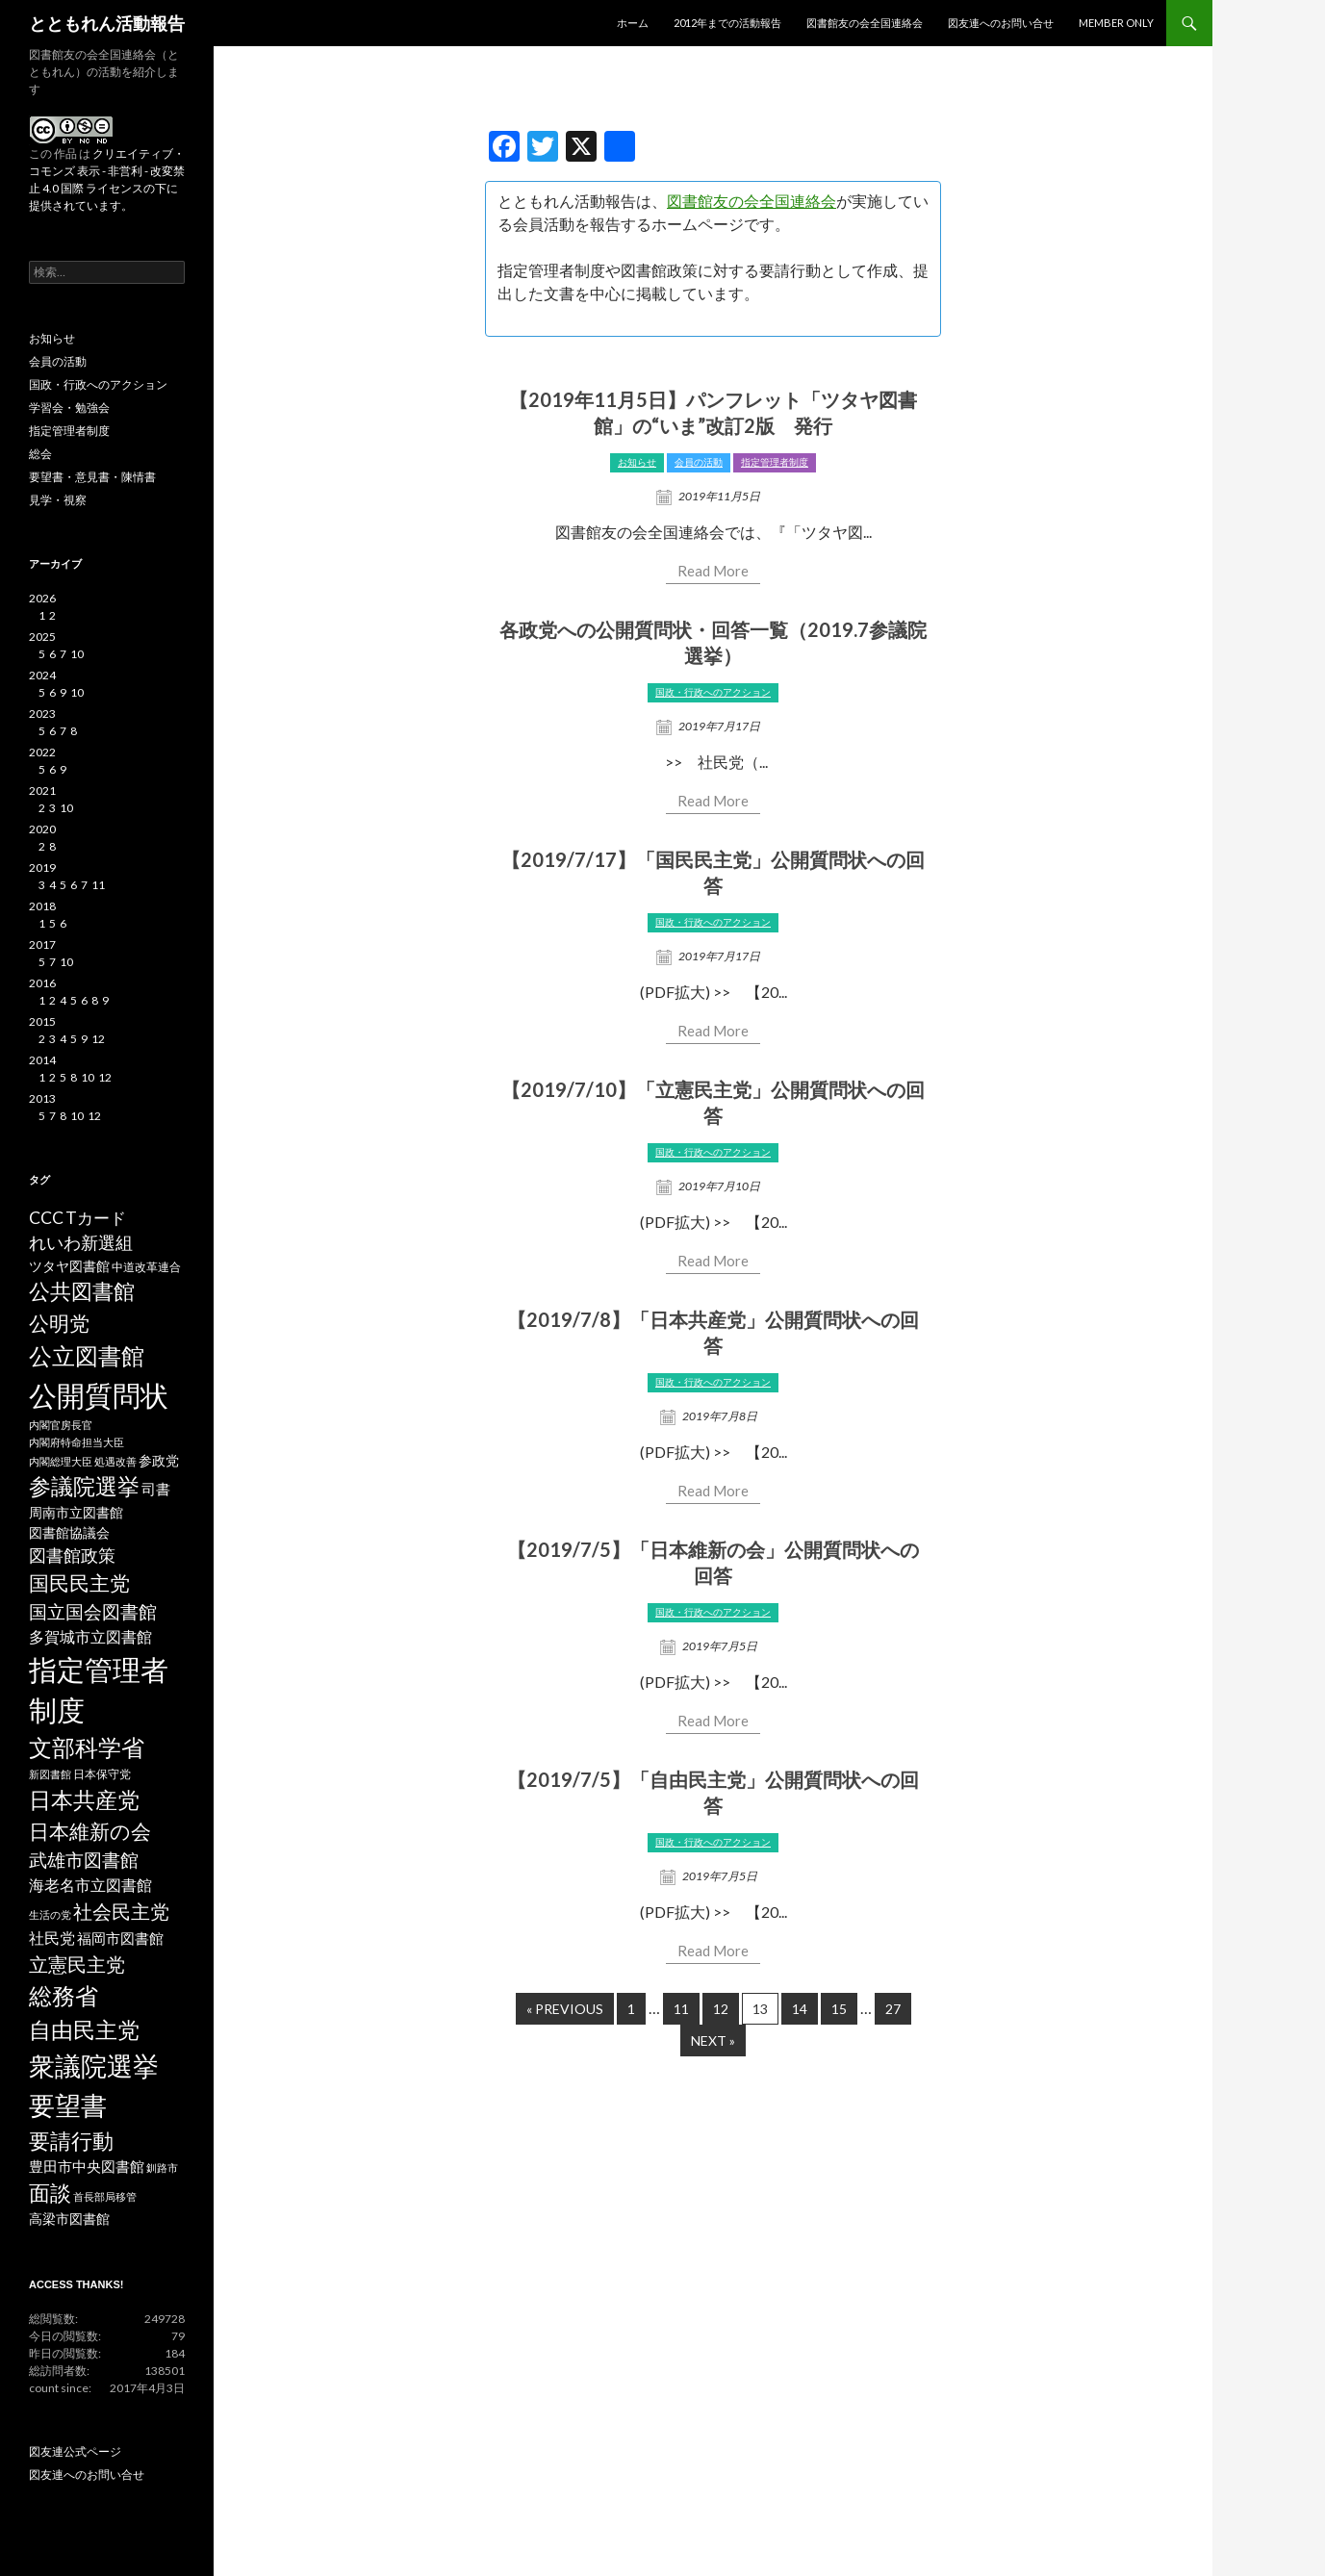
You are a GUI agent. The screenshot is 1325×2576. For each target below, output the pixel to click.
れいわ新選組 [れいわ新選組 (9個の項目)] (81, 1243)
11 (681, 2009)
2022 (42, 752)
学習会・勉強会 (69, 407)
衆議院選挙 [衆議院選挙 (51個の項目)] (94, 2065)
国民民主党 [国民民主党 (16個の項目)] (79, 1582)
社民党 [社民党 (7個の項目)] (52, 1937)
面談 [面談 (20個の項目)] (50, 2193)
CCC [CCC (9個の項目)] (46, 1218)
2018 (42, 906)
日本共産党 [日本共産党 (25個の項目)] (84, 1799)
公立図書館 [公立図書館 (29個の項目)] (86, 1355)
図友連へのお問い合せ (1001, 22)
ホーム (633, 22)
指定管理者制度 (774, 462)
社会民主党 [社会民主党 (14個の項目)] (121, 1911)
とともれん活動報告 (107, 23)
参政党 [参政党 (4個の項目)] (159, 1460)
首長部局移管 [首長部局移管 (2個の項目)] (105, 2196)
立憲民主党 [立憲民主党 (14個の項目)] (77, 1964)
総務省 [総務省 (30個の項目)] (63, 1995)
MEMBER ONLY (1116, 22)
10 (77, 654)
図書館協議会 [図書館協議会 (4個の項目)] (69, 1533)
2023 (42, 713)
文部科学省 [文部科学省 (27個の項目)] (86, 1747)
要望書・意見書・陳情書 (92, 477)
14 (799, 2009)
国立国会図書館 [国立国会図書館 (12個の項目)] (93, 1611)
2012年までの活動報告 (727, 22)
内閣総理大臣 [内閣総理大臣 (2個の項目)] (60, 1461)
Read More (713, 570)
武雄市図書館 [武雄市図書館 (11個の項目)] (84, 1860)
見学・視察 (58, 500)
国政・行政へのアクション (713, 692)
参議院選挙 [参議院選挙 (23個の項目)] (84, 1486)
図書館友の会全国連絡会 (864, 22)
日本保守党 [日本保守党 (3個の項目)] (102, 1774)
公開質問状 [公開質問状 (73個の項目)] (98, 1395)
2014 (42, 1060)
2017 (42, 944)
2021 (42, 790)
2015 (42, 1021)
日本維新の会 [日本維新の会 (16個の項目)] (90, 1831)
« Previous (564, 2009)
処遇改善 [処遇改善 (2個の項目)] (115, 1461)
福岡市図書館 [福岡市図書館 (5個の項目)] (120, 1938)
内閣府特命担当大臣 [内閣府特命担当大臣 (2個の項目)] (76, 1442)
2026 (42, 598)
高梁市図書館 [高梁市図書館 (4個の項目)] (69, 2219)
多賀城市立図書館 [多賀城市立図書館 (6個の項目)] (90, 1636)
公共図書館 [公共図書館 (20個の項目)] (82, 1291)
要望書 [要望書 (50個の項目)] (68, 2105)
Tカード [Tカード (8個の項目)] (95, 1218)
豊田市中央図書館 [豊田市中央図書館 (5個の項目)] (86, 2166)
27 (893, 2009)
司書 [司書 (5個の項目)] (155, 1489)
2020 (42, 829)
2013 (42, 1098)
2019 (42, 867)
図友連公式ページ (75, 2451)
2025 (42, 636)
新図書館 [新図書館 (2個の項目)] (50, 1774)
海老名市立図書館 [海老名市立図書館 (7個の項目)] (90, 1884)
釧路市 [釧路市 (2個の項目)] (162, 2167)
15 (839, 2009)
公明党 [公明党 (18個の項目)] (59, 1323)
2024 (42, 675)
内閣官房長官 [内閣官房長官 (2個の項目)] (60, 1424)
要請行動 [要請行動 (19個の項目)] (71, 2141)
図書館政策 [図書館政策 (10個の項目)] (72, 1555)
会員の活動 (699, 462)
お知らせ (637, 462)
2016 (42, 983)
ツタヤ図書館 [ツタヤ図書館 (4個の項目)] (69, 1266)
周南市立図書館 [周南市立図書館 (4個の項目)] (76, 1512)
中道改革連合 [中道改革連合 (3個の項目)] (146, 1267)
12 (720, 2009)
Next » (713, 2040)
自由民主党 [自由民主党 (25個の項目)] (84, 2029)
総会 (40, 453)
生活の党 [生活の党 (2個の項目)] (50, 1914)
